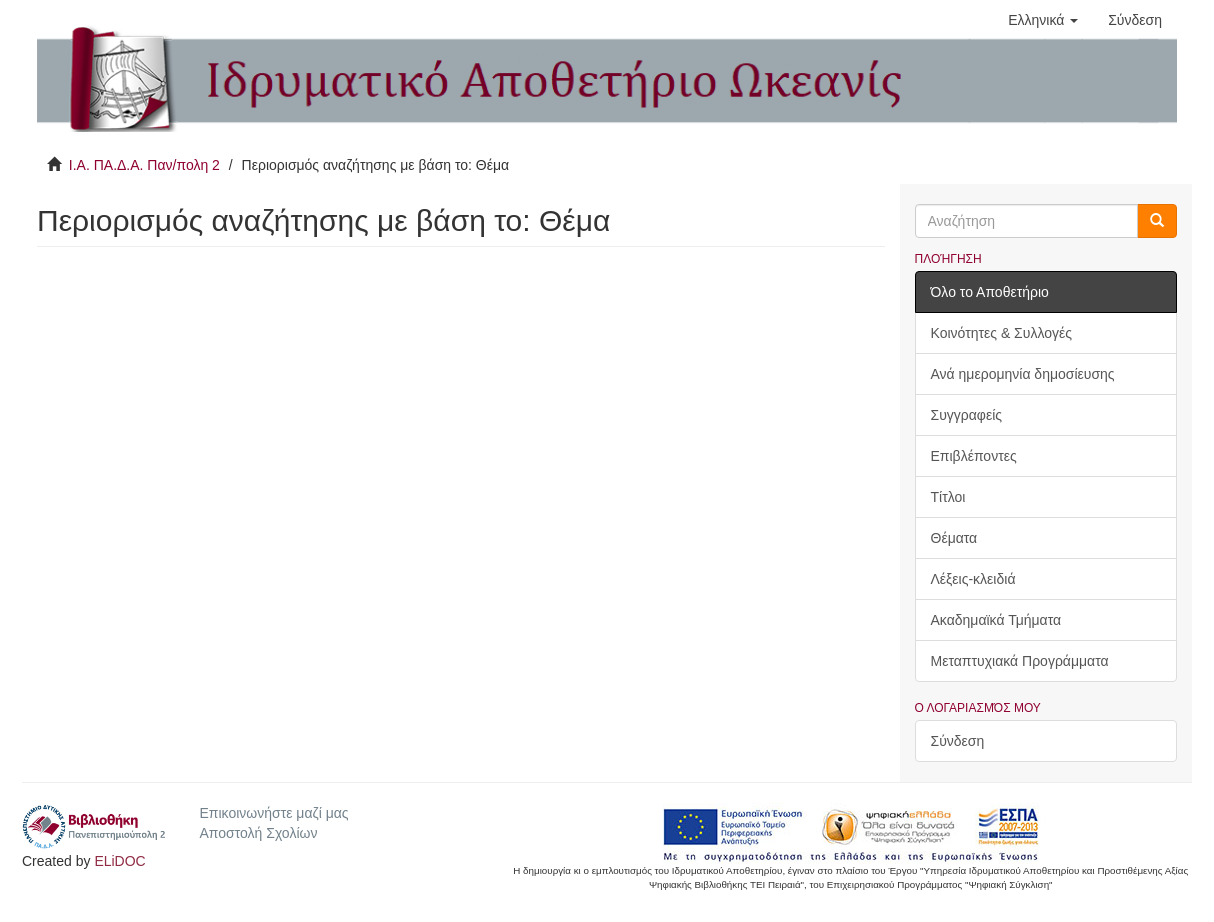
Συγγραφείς (967, 415)
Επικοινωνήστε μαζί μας (273, 813)
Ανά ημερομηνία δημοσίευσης (1023, 374)
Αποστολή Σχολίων (258, 833)
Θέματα (954, 538)
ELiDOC (119, 861)
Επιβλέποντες (974, 456)
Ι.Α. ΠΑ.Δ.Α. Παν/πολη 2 (144, 165)
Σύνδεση (958, 741)
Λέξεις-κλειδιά (973, 579)
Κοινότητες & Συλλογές (1001, 333)
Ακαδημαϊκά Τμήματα (996, 620)
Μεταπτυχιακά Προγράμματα (1020, 661)
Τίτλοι (948, 497)
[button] (1043, 20)
